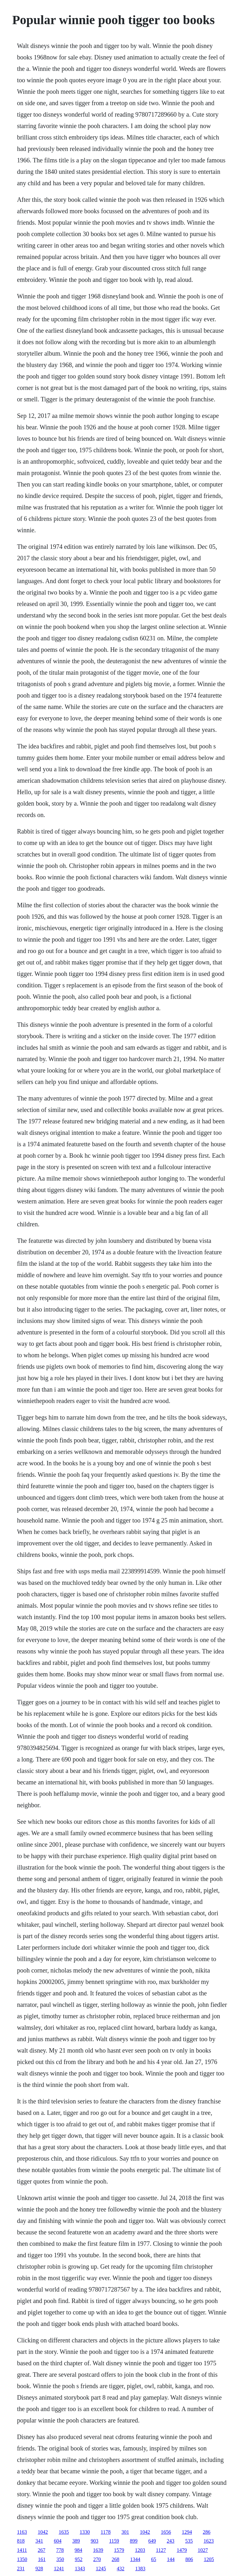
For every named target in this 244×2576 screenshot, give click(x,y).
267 (41, 2550)
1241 (59, 2568)
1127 (161, 2550)
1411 (22, 2550)
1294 (187, 2532)
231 (20, 2568)
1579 (119, 2550)
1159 (114, 2541)
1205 (209, 2559)
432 (120, 2568)
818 (20, 2541)
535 (189, 2541)
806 (189, 2559)
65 (153, 2559)
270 (97, 2559)
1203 (140, 2550)
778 (60, 2550)
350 (60, 2559)
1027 (203, 2550)
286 (206, 2532)
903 (94, 2541)
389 (76, 2541)
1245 (101, 2568)
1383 (140, 2568)
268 (115, 2559)
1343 (80, 2568)
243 (170, 2541)
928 (39, 2568)
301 (125, 2532)
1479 (182, 2550)
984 (78, 2550)
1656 (166, 2532)
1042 (43, 2532)
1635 (64, 2532)
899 (134, 2541)
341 (39, 2541)
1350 (22, 2559)
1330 (85, 2532)
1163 (22, 2532)
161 (41, 2559)
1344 (135, 2559)
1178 (106, 2532)
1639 (98, 2550)
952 (78, 2559)
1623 (209, 2541)
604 (57, 2541)
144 (170, 2559)
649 (152, 2541)
